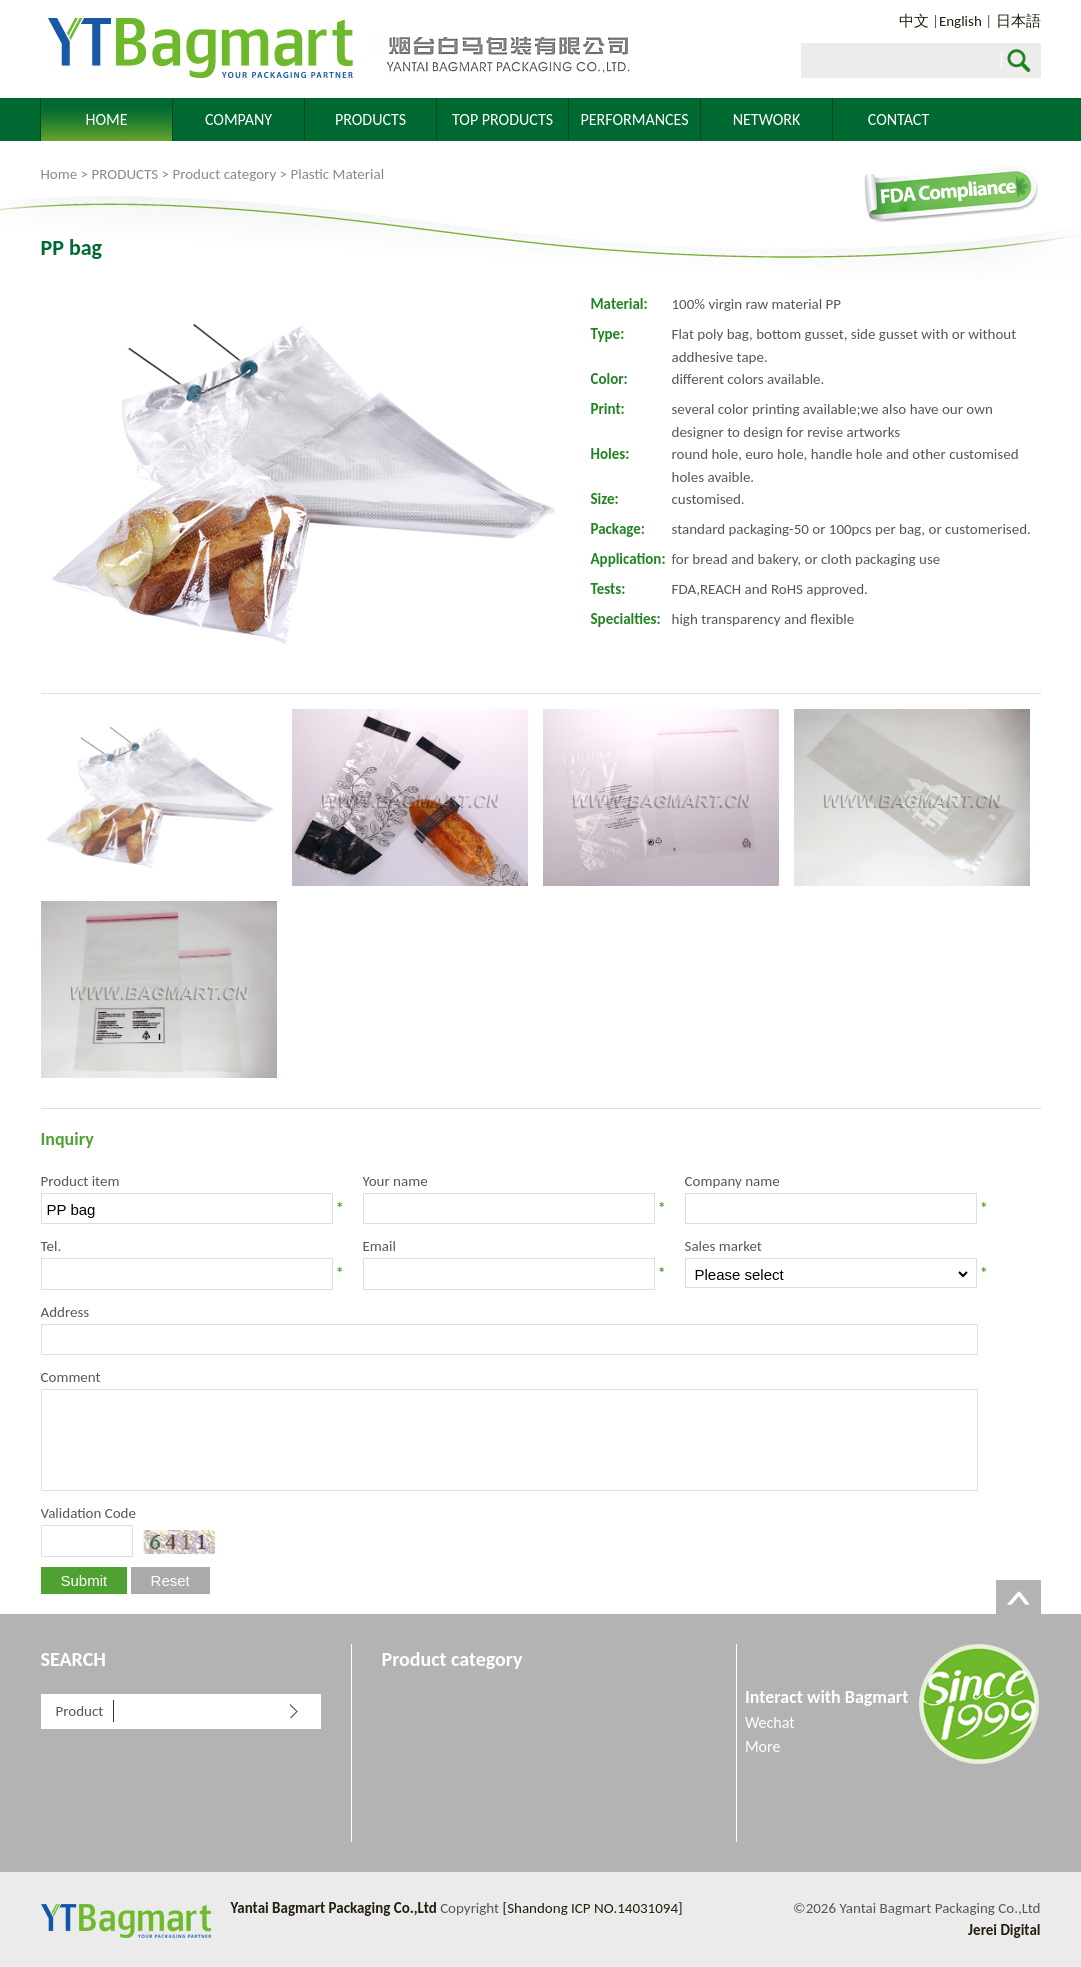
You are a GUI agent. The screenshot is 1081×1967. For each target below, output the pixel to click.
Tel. (51, 1246)
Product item (80, 1181)
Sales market (723, 1246)
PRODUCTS (370, 119)
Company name (732, 1181)
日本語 (1018, 21)
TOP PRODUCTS (502, 119)
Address (65, 1312)
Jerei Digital (1004, 1930)
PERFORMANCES (634, 119)
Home (59, 174)
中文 (914, 21)
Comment (71, 1377)
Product (80, 1711)
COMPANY (238, 119)
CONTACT (898, 119)
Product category (224, 174)
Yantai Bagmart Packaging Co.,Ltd (336, 49)
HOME (106, 119)
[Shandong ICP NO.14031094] (593, 1908)
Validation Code (88, 1513)
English (960, 21)
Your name (395, 1181)
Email (379, 1246)
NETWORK (767, 119)
